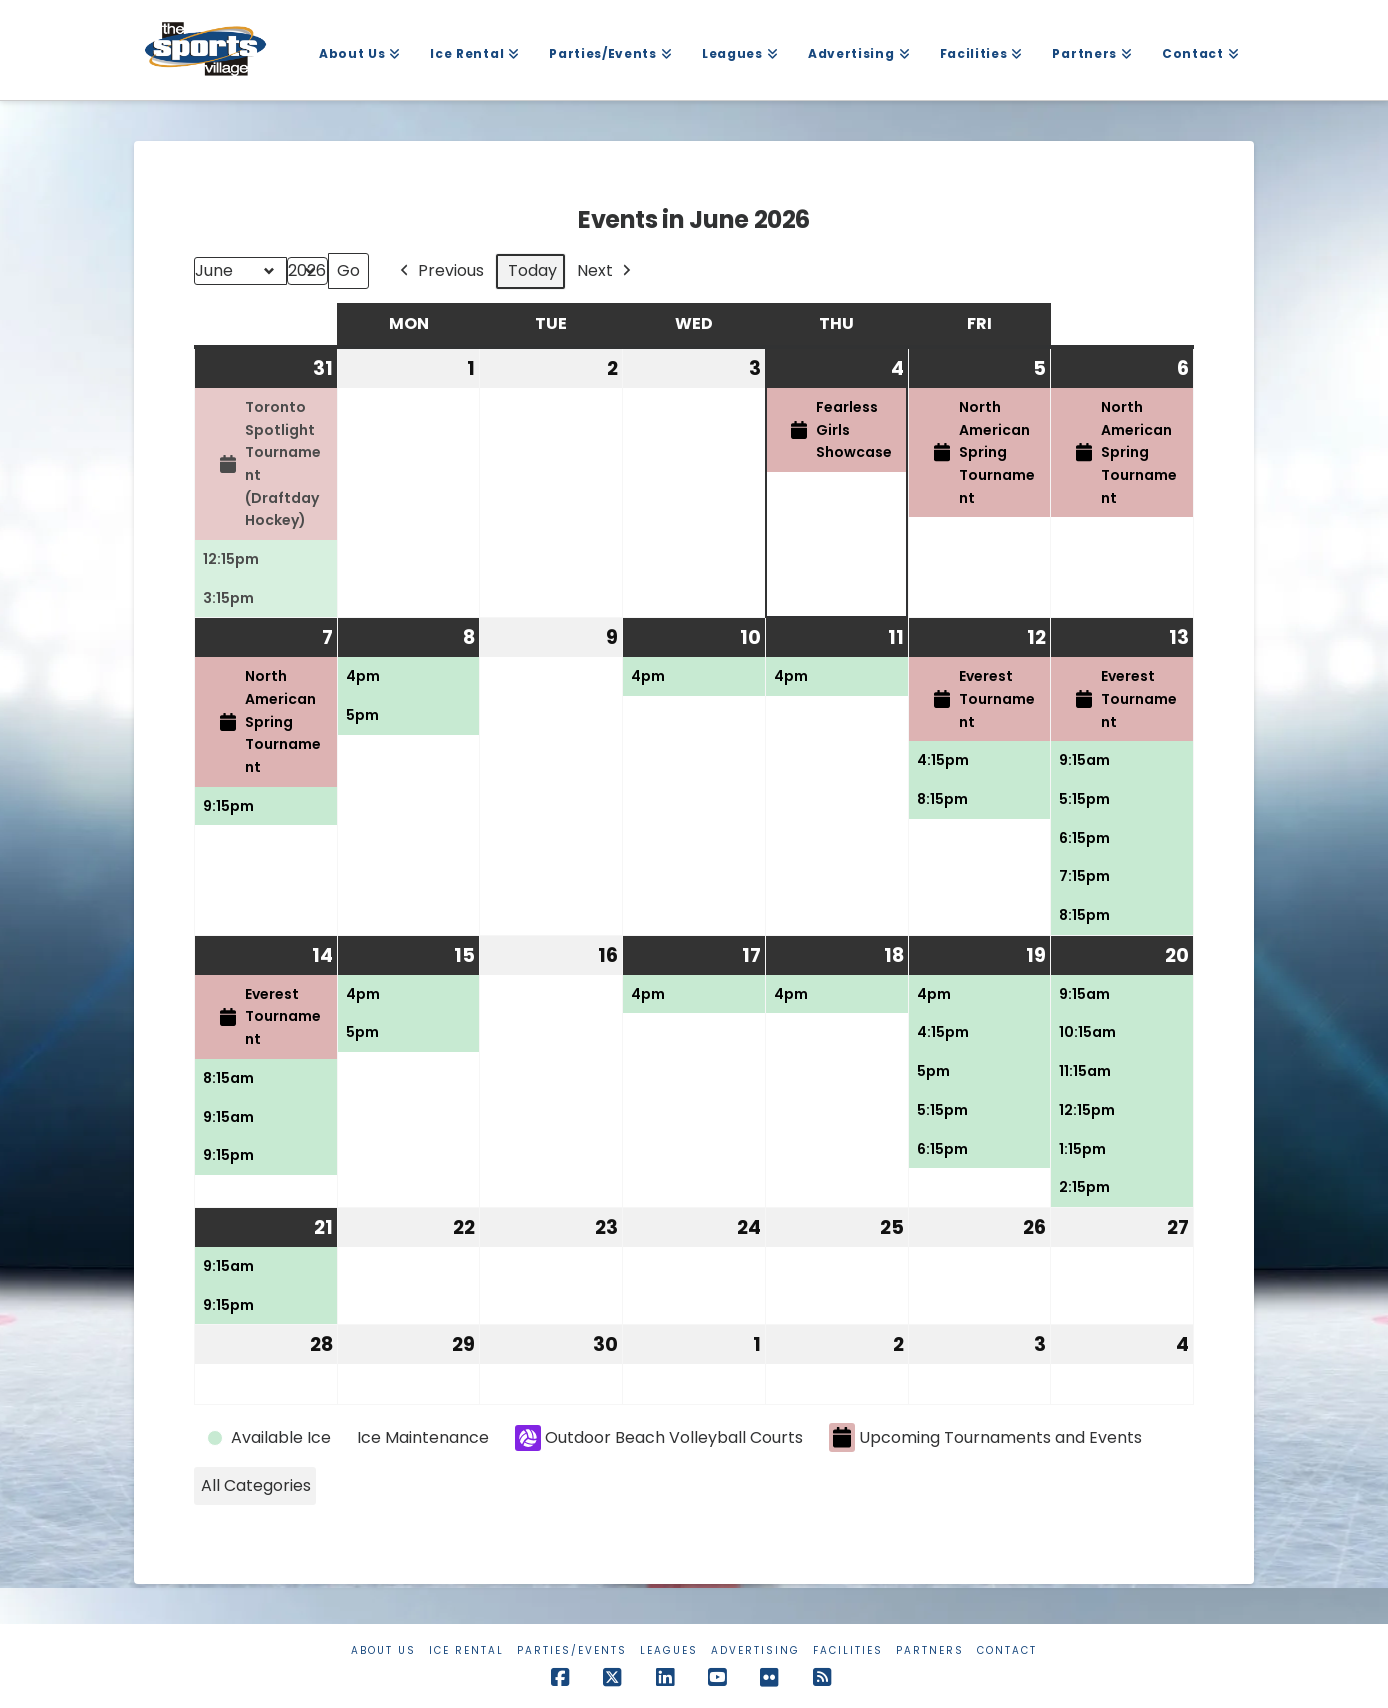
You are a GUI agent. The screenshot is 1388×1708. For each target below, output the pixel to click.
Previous (440, 271)
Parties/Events (572, 1650)
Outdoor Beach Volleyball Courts (659, 1438)
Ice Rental (466, 1650)
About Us (383, 1650)
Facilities (848, 1650)
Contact (1007, 1650)
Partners (930, 1650)
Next (606, 271)
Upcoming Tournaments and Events (985, 1437)
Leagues (669, 1650)
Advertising (755, 1650)
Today (532, 270)
